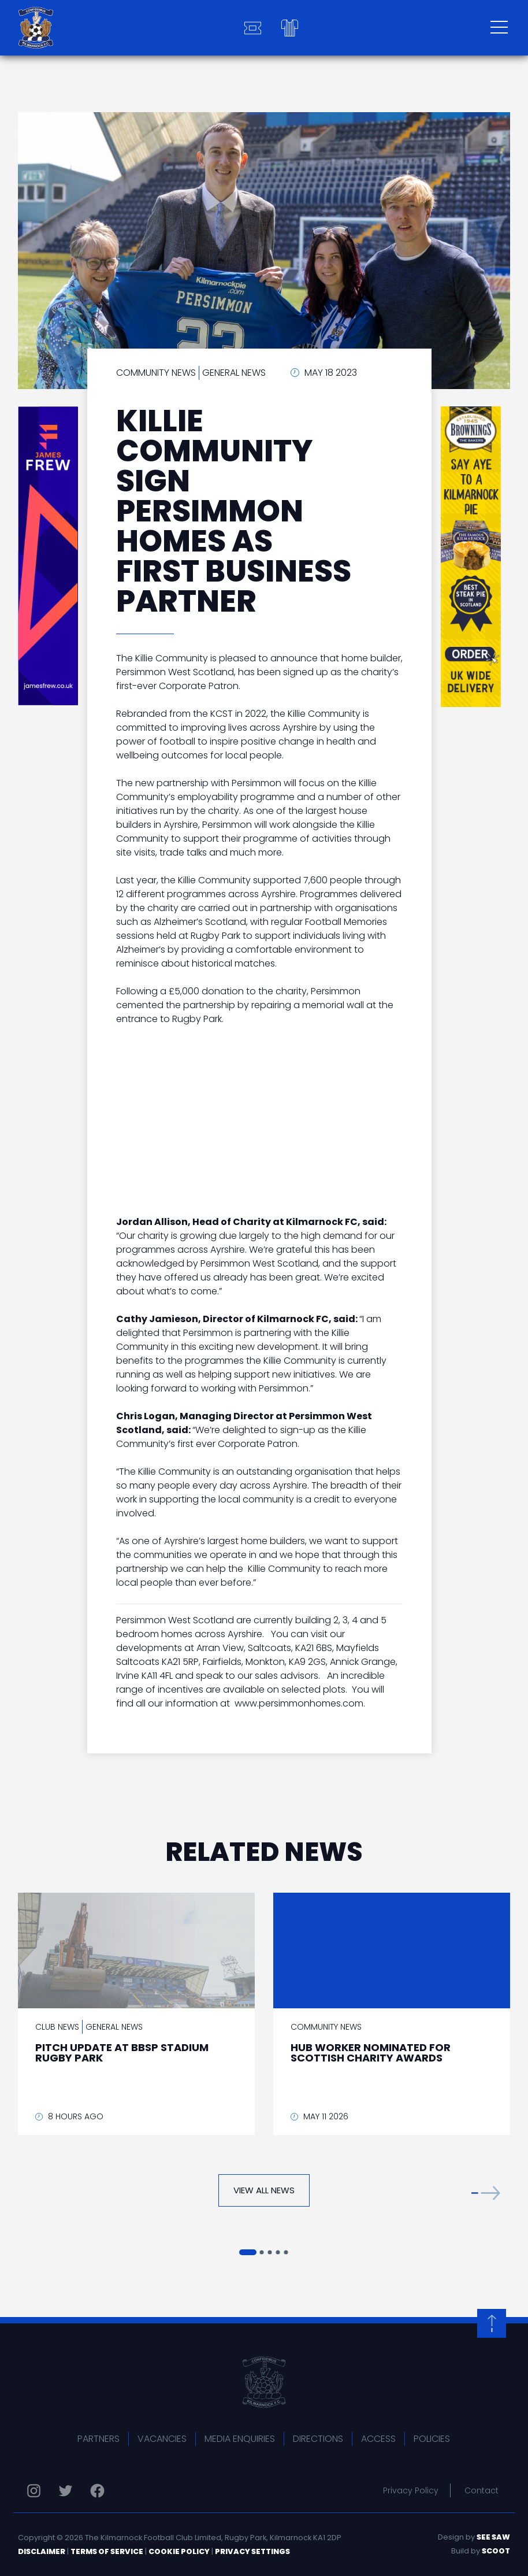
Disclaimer (41, 2551)
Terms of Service (106, 2551)
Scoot (496, 2551)
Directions (318, 2438)
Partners (98, 2438)
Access (378, 2438)
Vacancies (162, 2438)
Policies (432, 2438)
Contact (481, 2490)
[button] (486, 2193)
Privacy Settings (252, 2551)
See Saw (493, 2537)
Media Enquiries (239, 2438)
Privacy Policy (410, 2490)
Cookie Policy (179, 2551)
